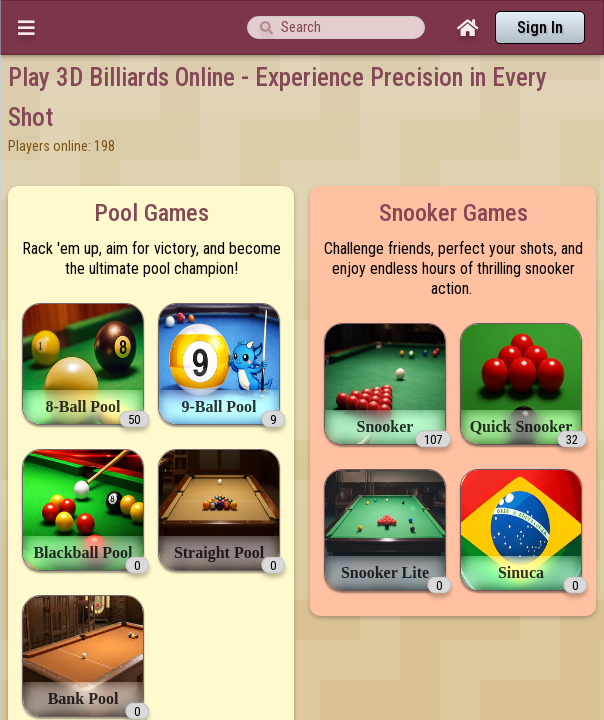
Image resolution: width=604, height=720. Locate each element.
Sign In (540, 27)
